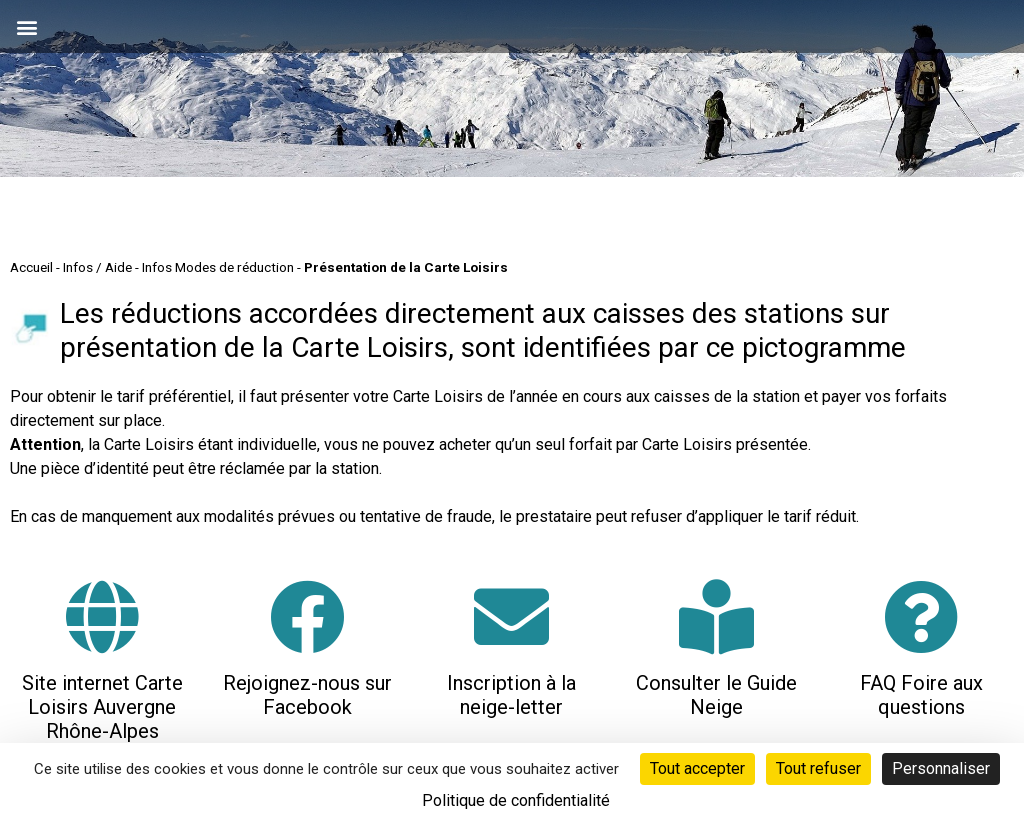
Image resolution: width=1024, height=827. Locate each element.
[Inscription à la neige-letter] (511, 616)
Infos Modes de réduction (218, 267)
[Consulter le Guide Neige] (716, 616)
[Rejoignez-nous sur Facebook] (307, 616)
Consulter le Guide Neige (716, 695)
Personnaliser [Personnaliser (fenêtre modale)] (941, 768)
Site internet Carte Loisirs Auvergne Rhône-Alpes (102, 707)
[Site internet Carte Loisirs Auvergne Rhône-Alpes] (102, 616)
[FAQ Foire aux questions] (921, 616)
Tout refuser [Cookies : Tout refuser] (818, 768)
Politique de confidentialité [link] (516, 800)
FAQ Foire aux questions (921, 695)
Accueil (31, 267)
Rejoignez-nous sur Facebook (307, 695)
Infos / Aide (97, 267)
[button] (26, 26)
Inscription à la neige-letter (511, 695)
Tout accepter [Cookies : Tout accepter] (697, 768)
